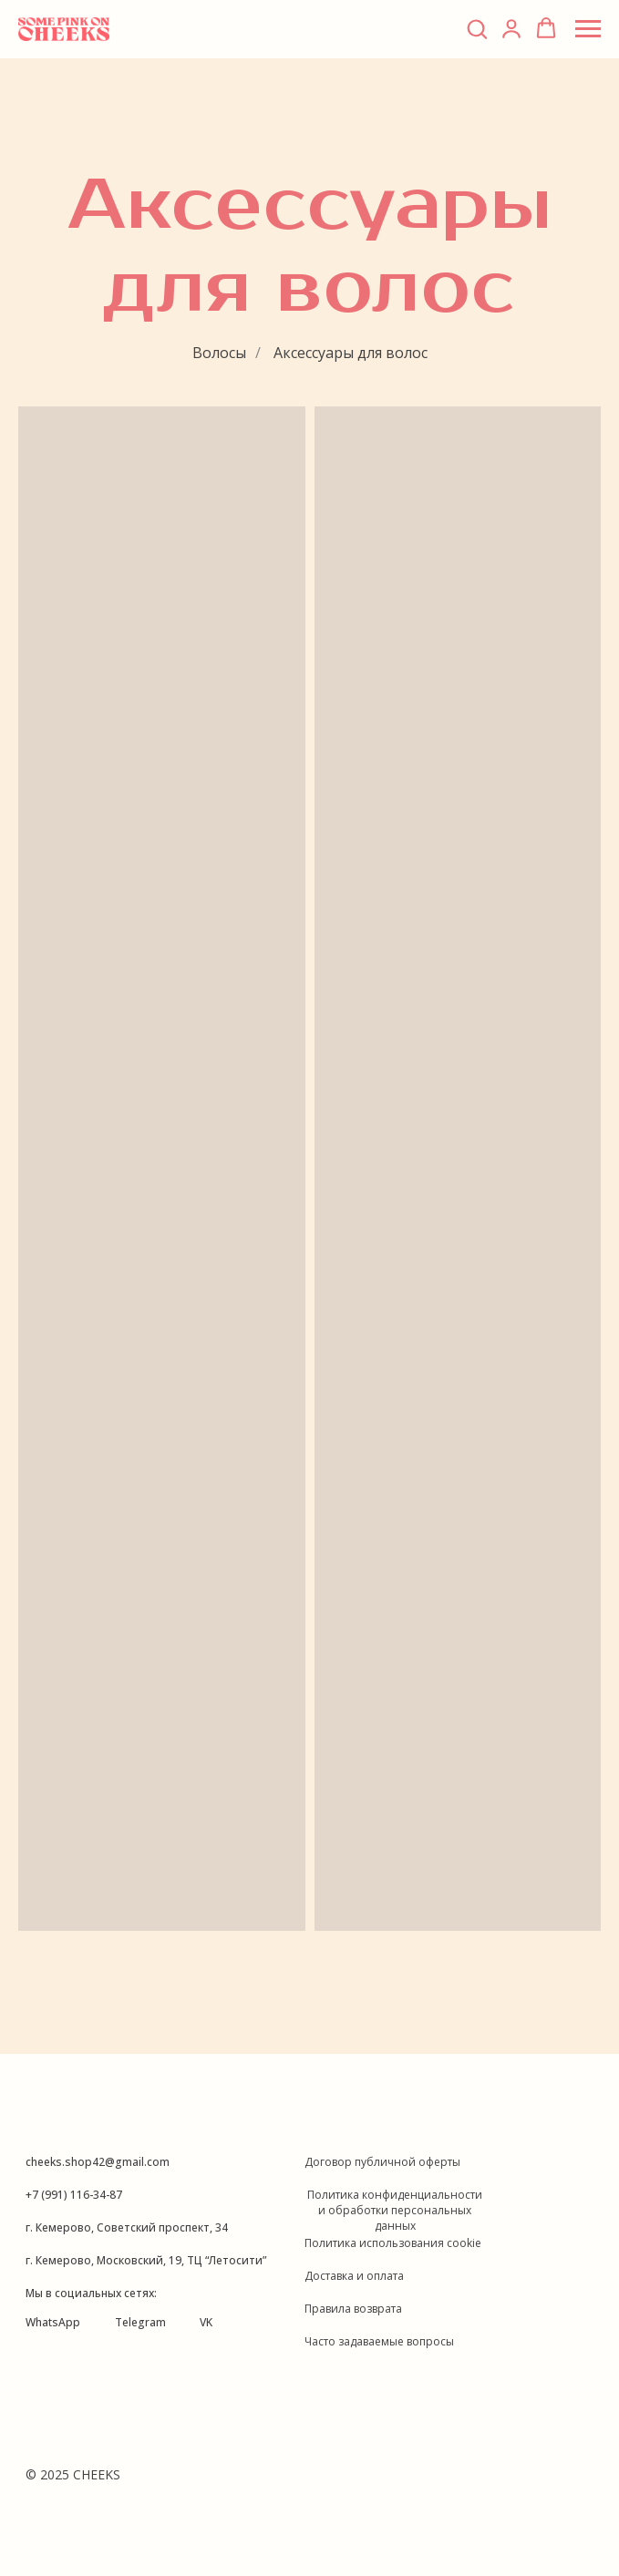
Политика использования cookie (392, 2243)
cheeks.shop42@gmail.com (98, 2162)
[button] (477, 28)
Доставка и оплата (354, 2276)
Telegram (140, 2322)
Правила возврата (353, 2308)
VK (206, 2322)
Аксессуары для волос (350, 353)
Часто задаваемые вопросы (379, 2341)
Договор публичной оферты (382, 2162)
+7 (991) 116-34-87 (74, 2194)
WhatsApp (53, 2322)
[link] (511, 28)
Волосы (219, 353)
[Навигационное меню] (588, 29)
